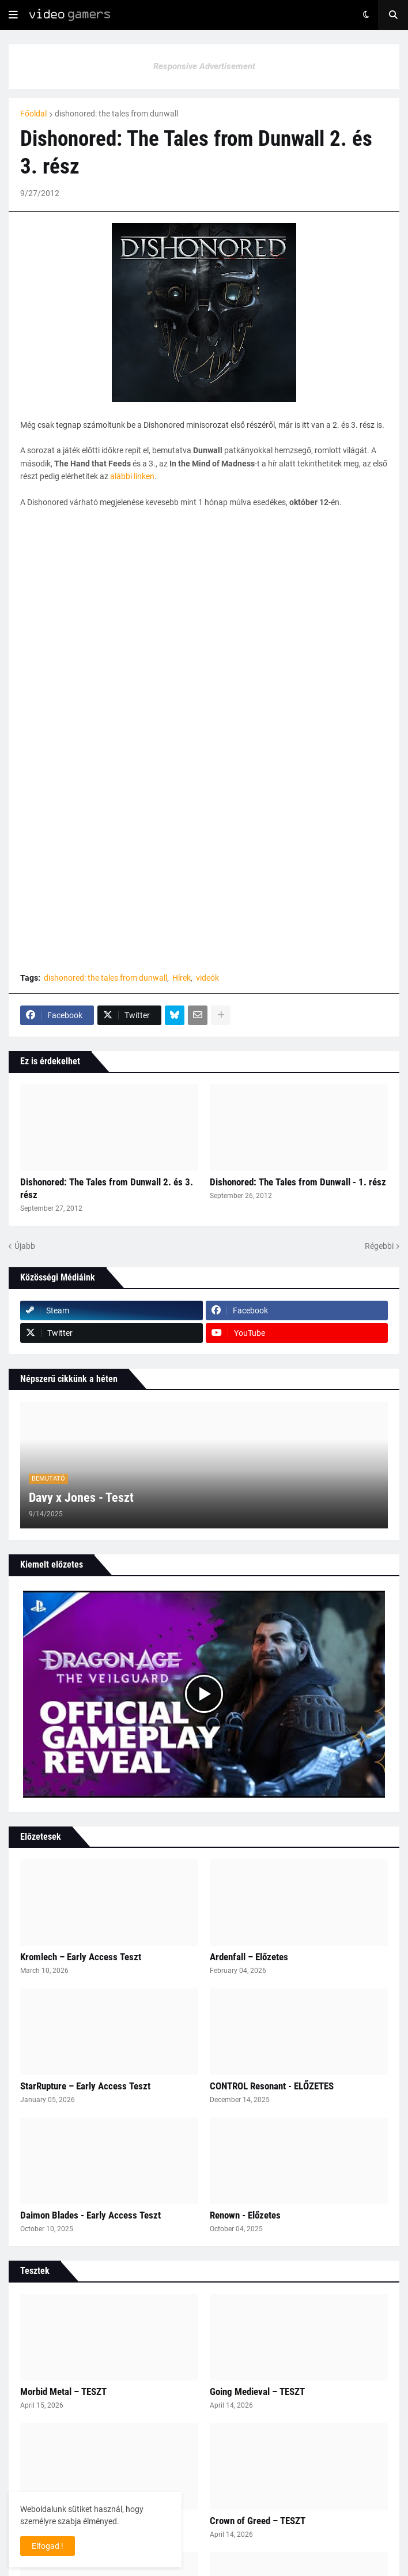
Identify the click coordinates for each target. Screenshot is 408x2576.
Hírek (181, 978)
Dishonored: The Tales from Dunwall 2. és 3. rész (106, 1188)
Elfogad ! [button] (47, 2546)
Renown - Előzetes (245, 2215)
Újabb (24, 1246)
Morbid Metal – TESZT (63, 2391)
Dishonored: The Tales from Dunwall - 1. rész (298, 1182)
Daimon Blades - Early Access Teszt (90, 2215)
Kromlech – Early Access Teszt (80, 1957)
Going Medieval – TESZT (257, 2391)
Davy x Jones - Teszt (81, 1497)
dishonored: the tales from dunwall (116, 114)
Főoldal (33, 114)
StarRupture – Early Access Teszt (85, 2086)
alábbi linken (132, 476)
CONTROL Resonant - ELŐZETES (272, 2086)
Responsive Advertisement (204, 66)
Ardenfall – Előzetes (249, 1957)
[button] (13, 15)
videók (207, 978)
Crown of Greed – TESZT (257, 2520)
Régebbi (379, 1246)
